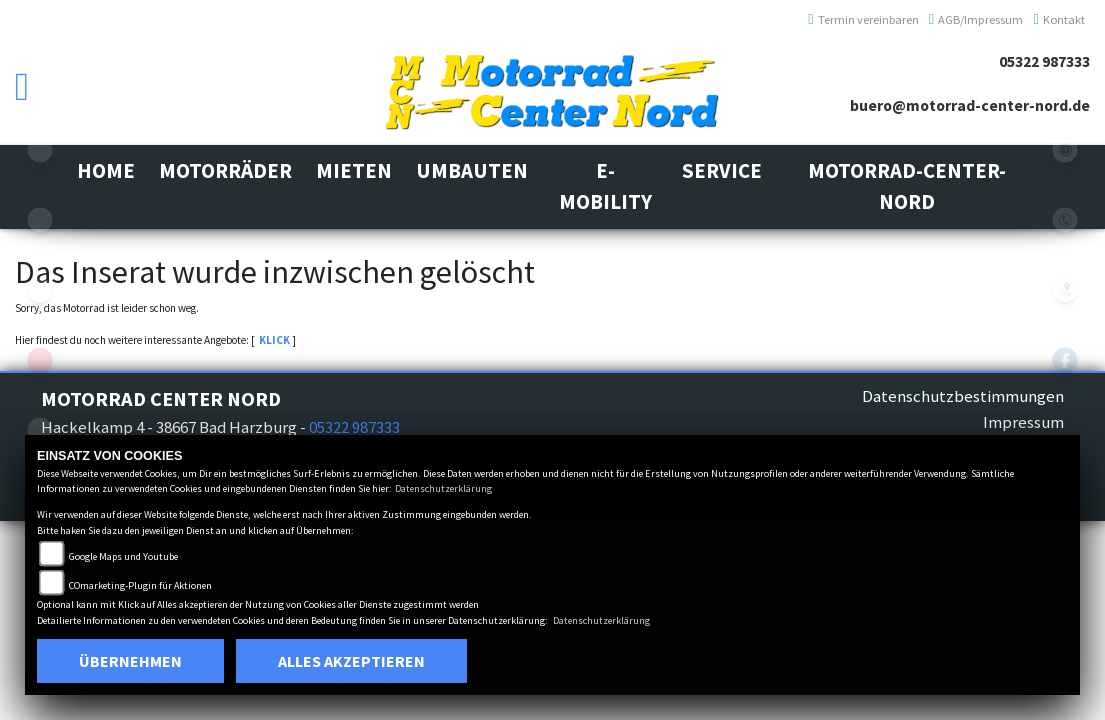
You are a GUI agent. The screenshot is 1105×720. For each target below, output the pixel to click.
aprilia (40, 360)
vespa (40, 290)
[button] (225, 171)
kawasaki (40, 220)
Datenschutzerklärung (443, 488)
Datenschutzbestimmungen (963, 396)
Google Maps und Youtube (123, 556)
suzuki (40, 150)
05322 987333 (1044, 61)
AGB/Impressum (976, 19)
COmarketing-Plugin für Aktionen (140, 585)
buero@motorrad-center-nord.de (970, 105)
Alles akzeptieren (351, 661)
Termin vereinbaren (863, 19)
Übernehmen (130, 661)
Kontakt (1059, 19)
